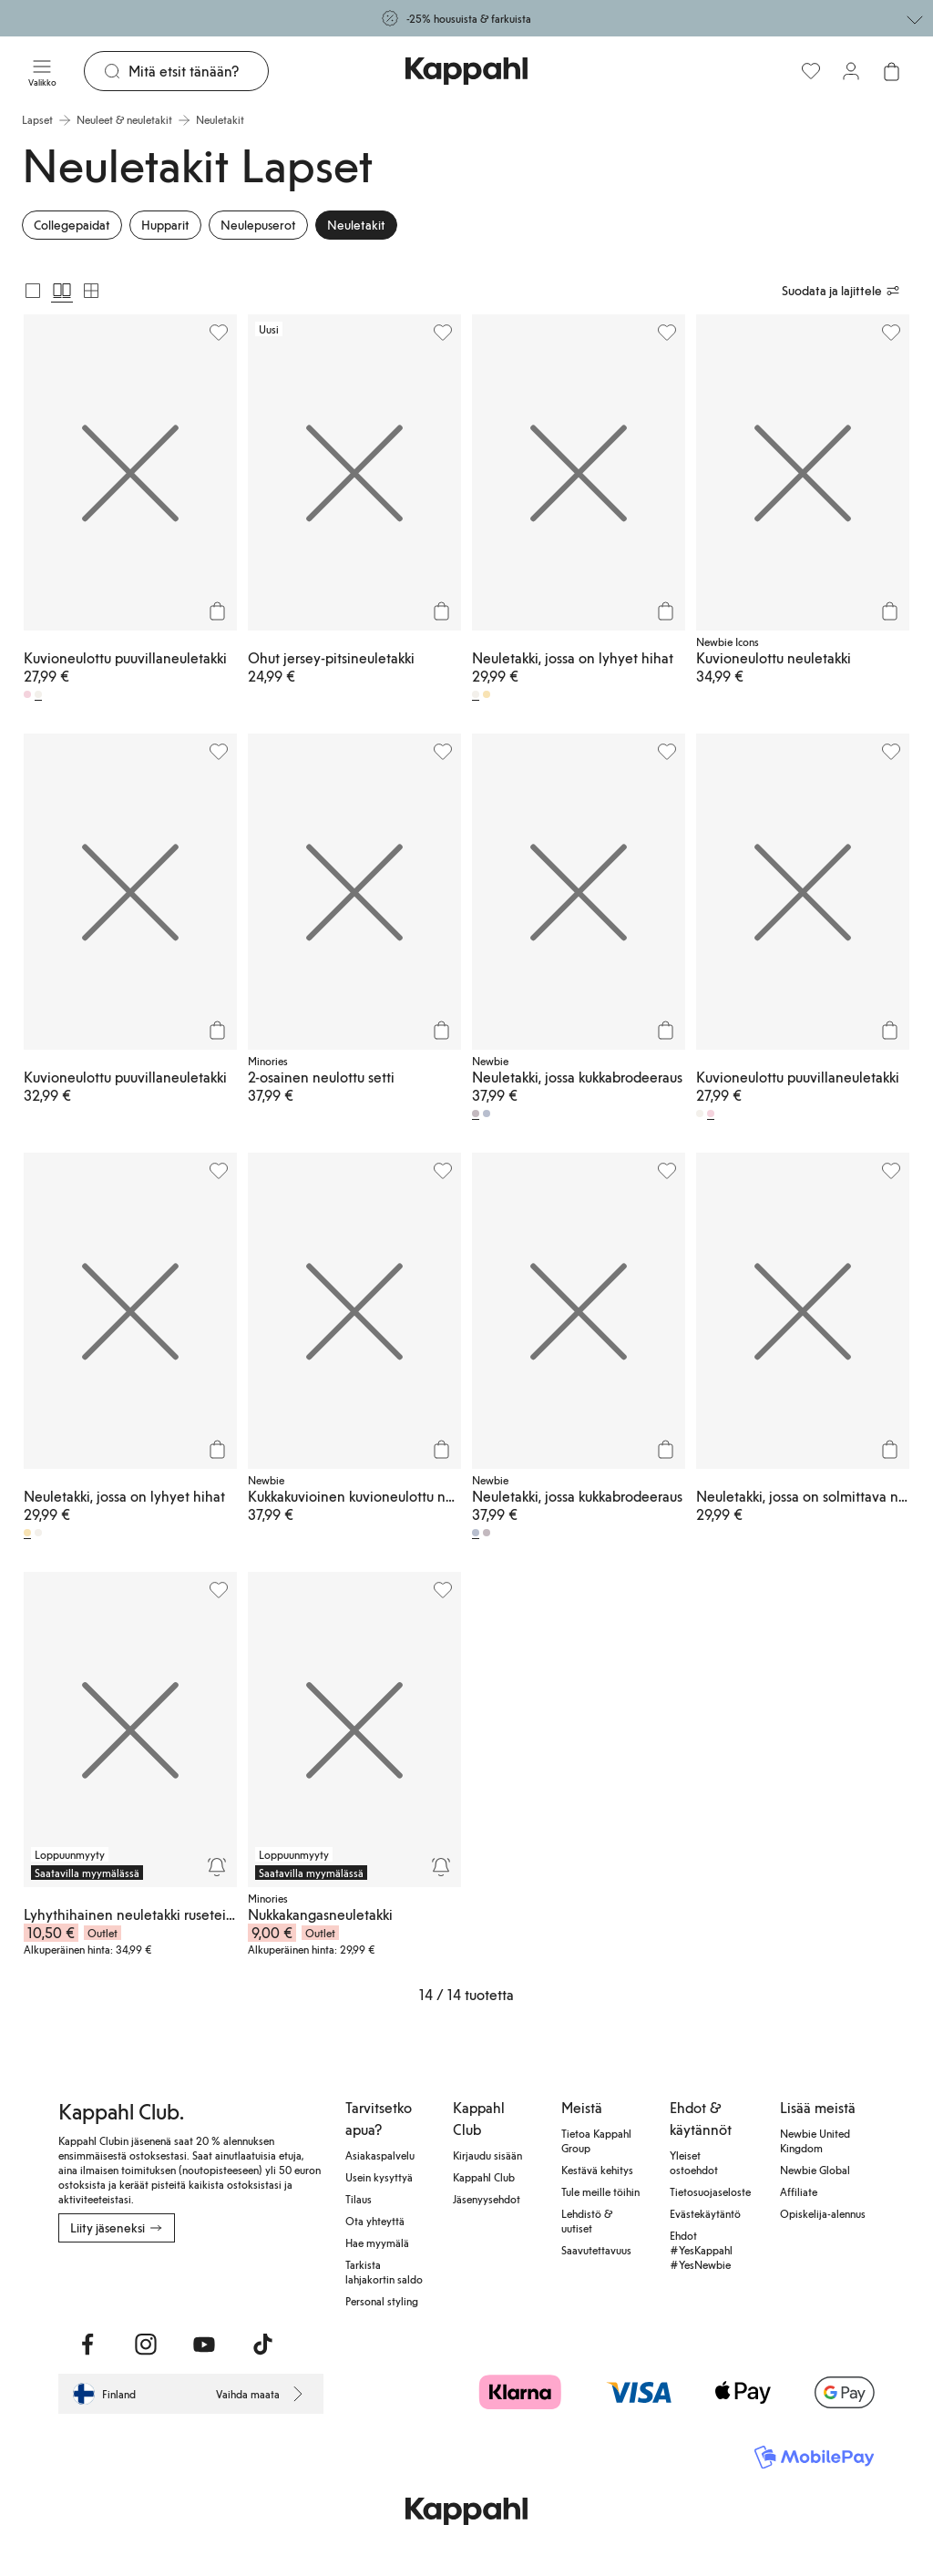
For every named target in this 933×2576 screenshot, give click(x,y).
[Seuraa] (217, 1867)
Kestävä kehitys (597, 2169)
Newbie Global (815, 2169)
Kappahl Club (484, 2177)
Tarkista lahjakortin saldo (384, 2271)
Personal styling (381, 2300)
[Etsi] (198, 71)
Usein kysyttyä (379, 2177)
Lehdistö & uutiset (586, 2220)
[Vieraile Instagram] (145, 2344)
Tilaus (358, 2198)
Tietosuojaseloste (710, 2191)
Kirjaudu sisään (487, 2155)
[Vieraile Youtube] (204, 2344)
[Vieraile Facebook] (87, 2344)
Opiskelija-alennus (823, 2213)
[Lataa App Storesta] (70, 2282)
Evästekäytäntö (705, 2213)
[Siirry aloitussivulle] (466, 71)
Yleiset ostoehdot (694, 2162)
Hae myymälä (377, 2242)
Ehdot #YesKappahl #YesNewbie (701, 2250)
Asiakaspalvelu (380, 2155)
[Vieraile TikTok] (262, 2344)
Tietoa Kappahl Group (596, 2140)
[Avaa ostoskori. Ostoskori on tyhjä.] (891, 71)
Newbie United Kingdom (815, 2140)
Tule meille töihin (600, 2191)
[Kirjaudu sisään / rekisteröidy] (851, 71)
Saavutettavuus (596, 2249)
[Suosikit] (811, 71)
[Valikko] (42, 71)
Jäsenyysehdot (486, 2198)
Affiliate (798, 2191)
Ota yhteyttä (375, 2220)
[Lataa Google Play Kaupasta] (102, 2282)
